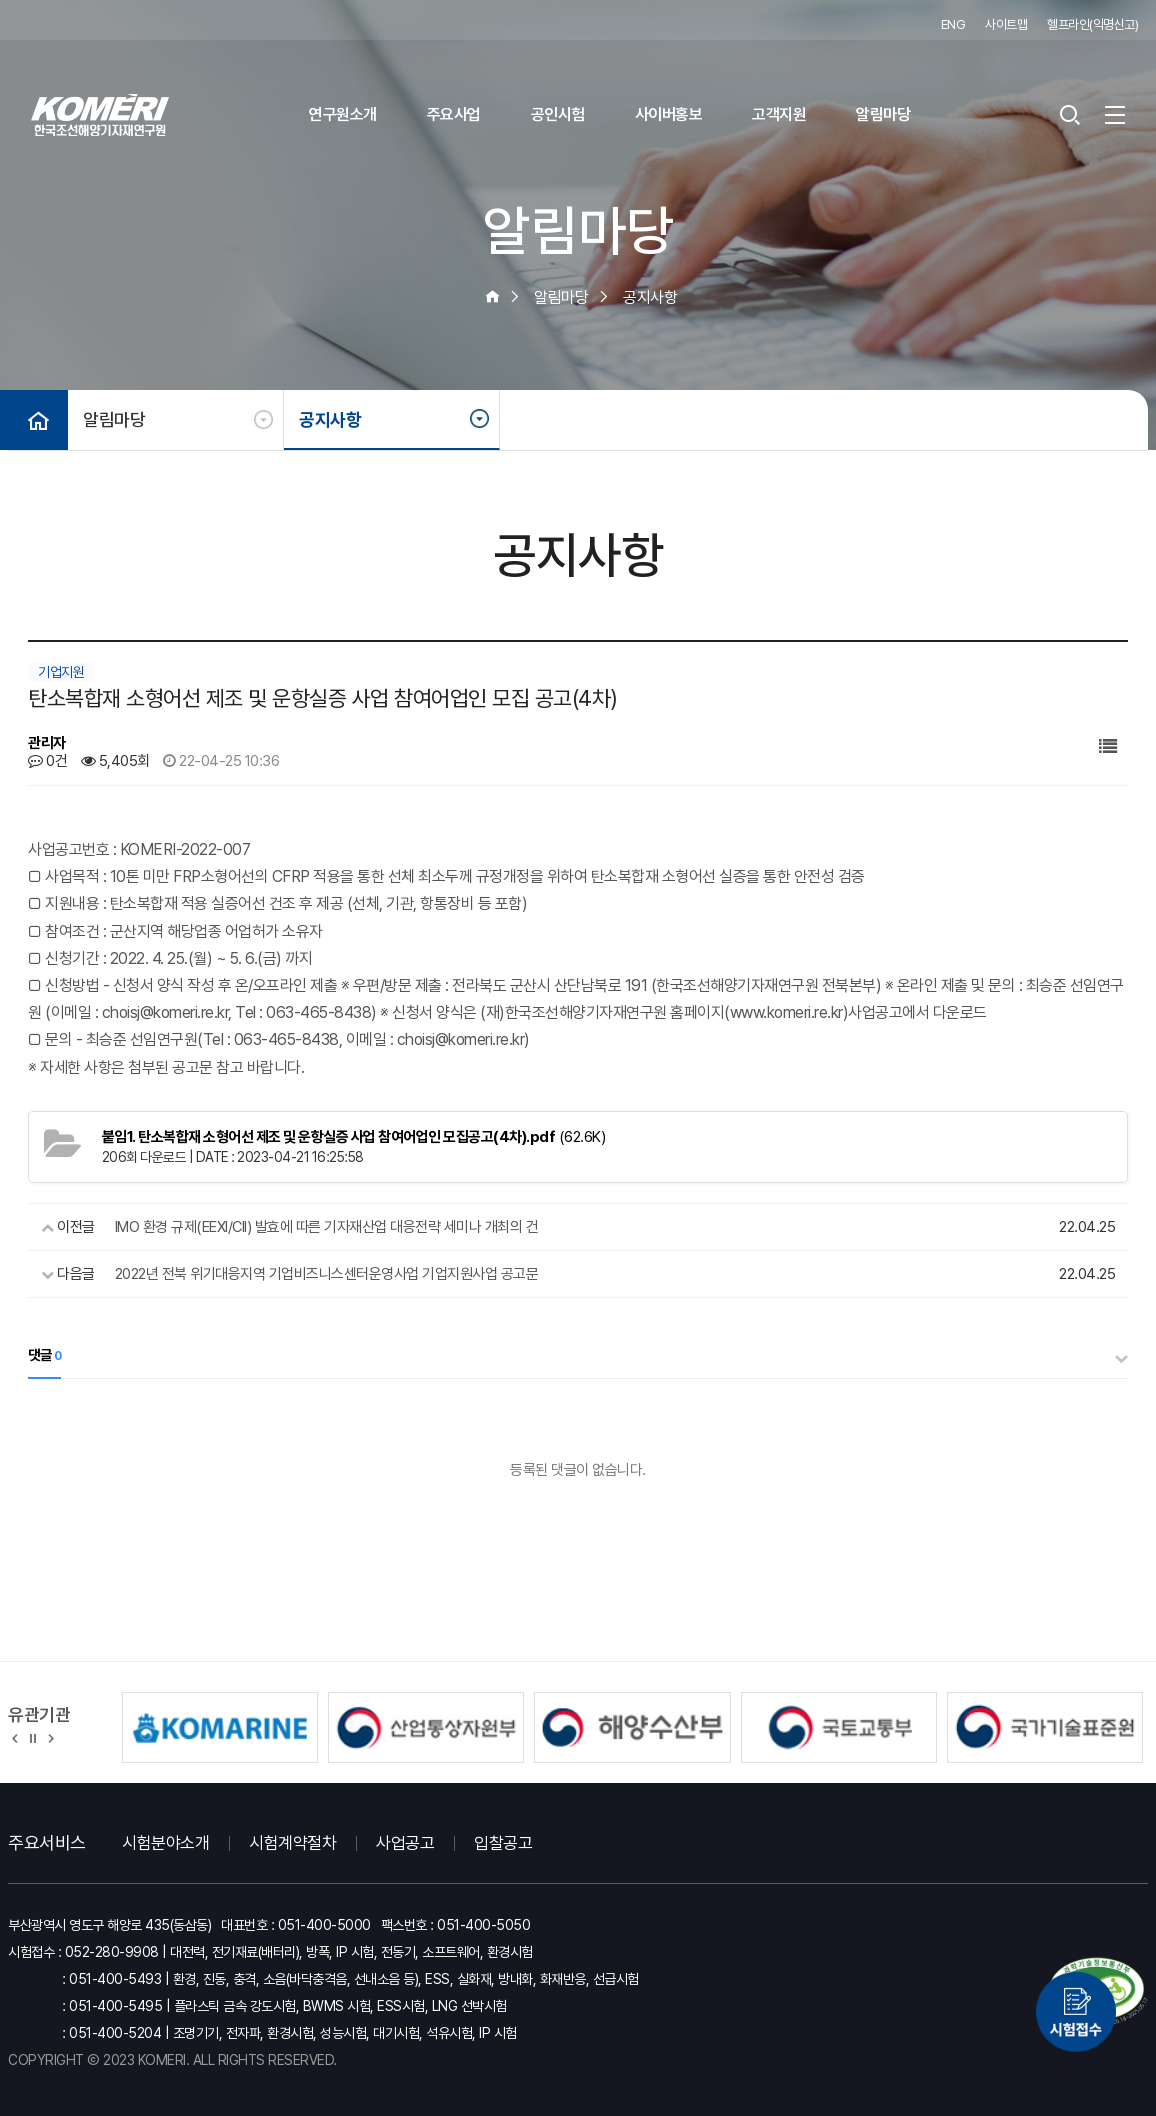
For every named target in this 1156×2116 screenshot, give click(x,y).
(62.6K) (354, 1137)
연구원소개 (343, 114)
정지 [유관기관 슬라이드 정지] (33, 1737)
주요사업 (454, 114)
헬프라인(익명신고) (1092, 24)
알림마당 (883, 114)
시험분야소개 (165, 1843)
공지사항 (330, 419)
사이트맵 (1006, 24)
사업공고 (405, 1843)
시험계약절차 (292, 1843)
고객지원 (779, 114)
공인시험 (558, 114)
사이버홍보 (669, 114)
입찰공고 (503, 1843)
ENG (953, 24)
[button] (15, 1737)
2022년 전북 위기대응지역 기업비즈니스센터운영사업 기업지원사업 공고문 (327, 1274)
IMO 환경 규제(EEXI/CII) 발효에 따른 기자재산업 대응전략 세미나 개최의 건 (327, 1227)
